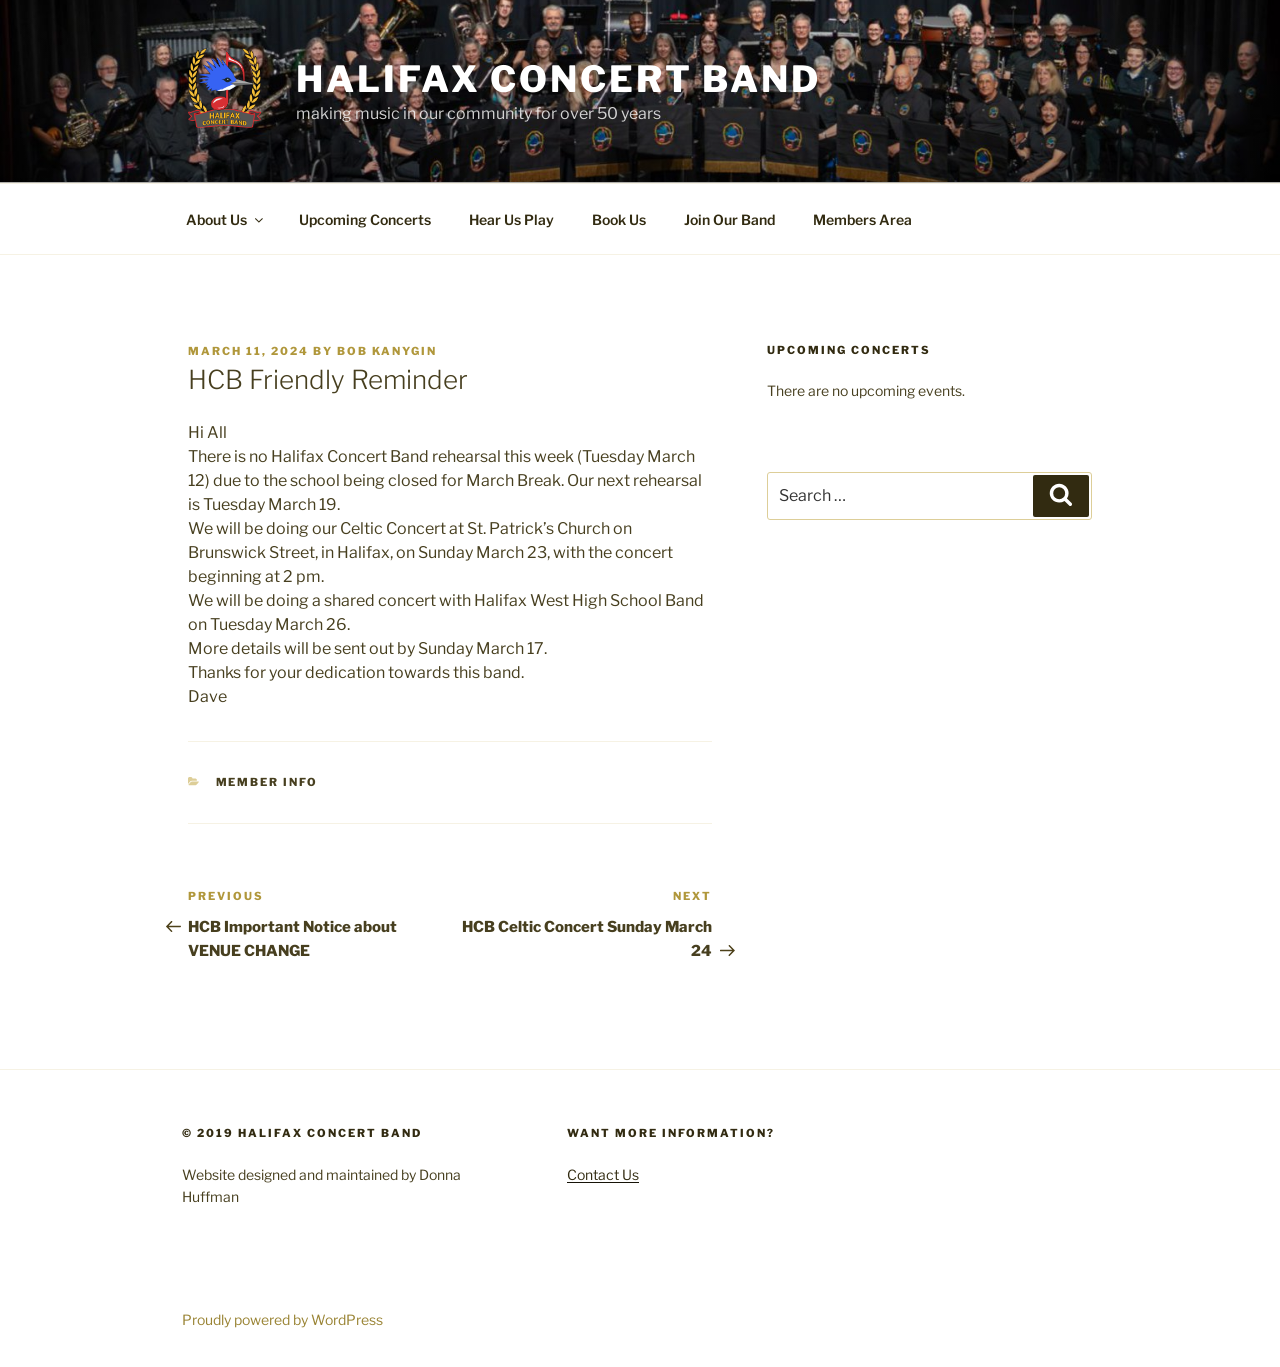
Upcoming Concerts (365, 219)
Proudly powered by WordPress (282, 1319)
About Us (226, 219)
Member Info (267, 782)
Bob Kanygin (387, 351)
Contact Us (603, 1174)
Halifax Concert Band (558, 79)
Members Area (862, 219)
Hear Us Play (511, 219)
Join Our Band (729, 219)
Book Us (619, 219)
